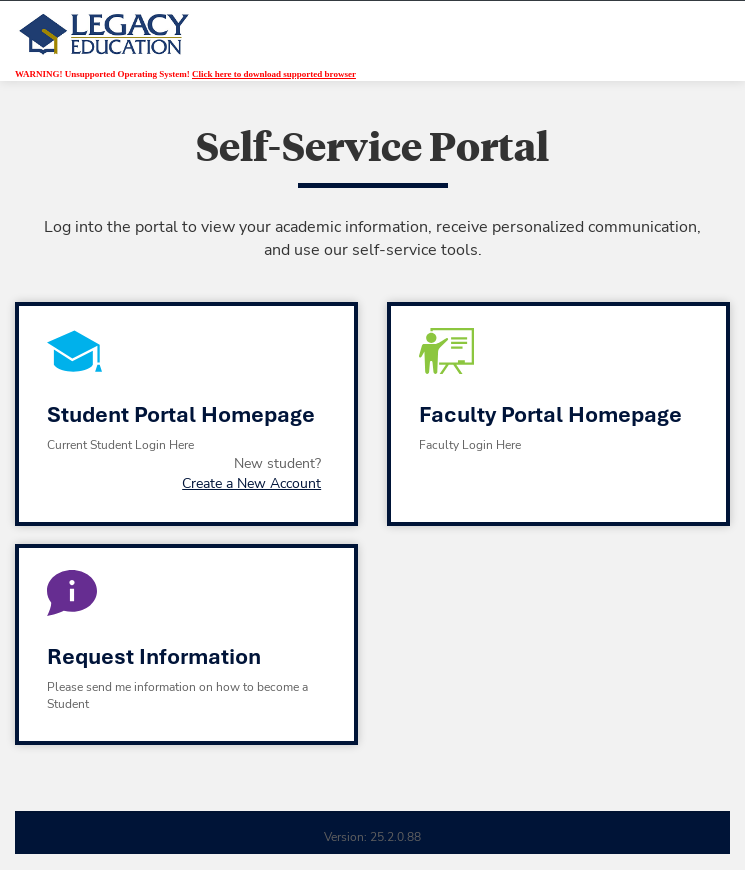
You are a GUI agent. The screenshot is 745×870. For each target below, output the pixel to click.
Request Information (154, 656)
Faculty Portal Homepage (550, 414)
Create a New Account (251, 483)
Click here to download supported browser (274, 74)
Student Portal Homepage (181, 414)
